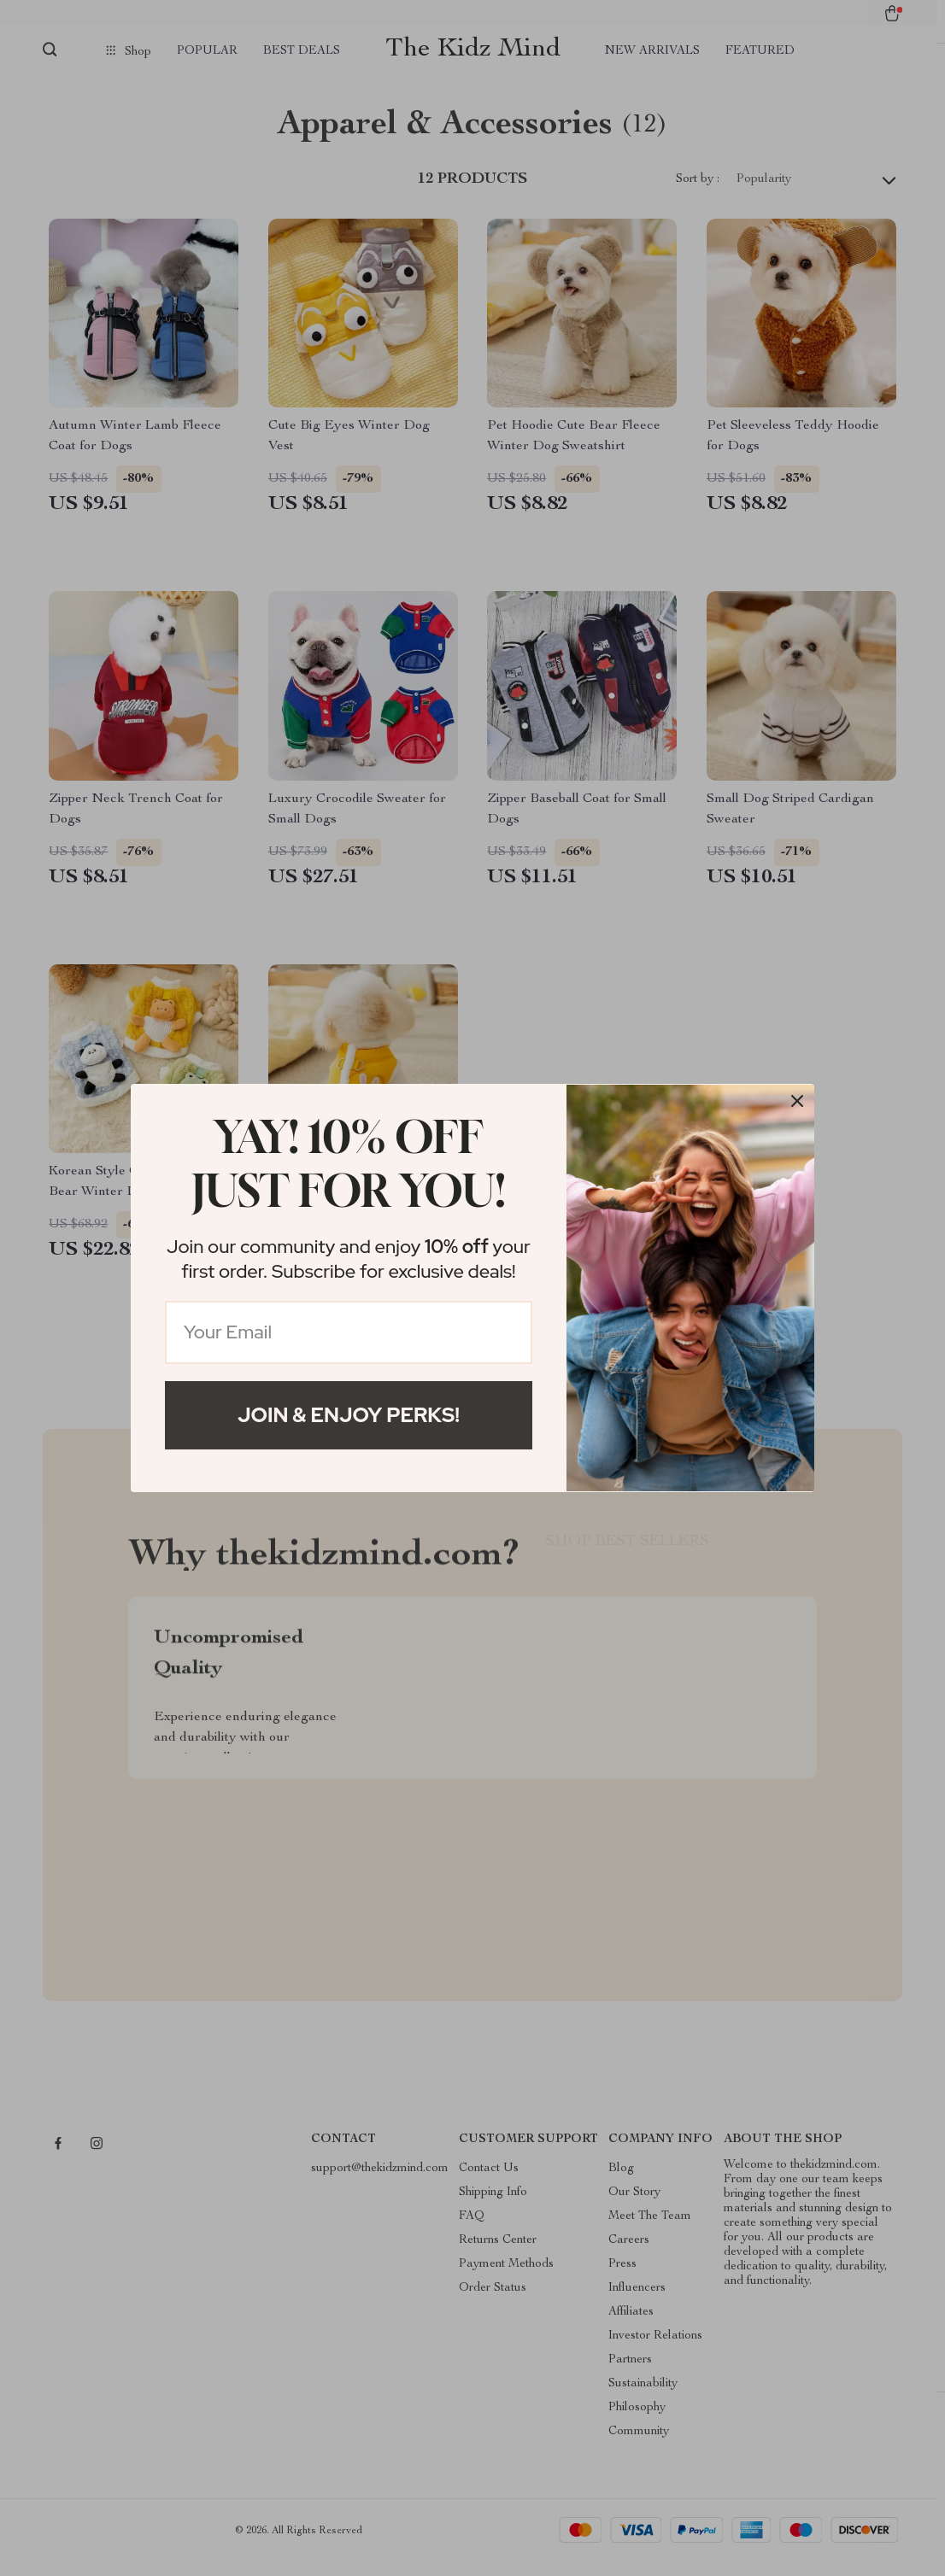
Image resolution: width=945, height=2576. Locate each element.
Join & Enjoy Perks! (349, 1415)
